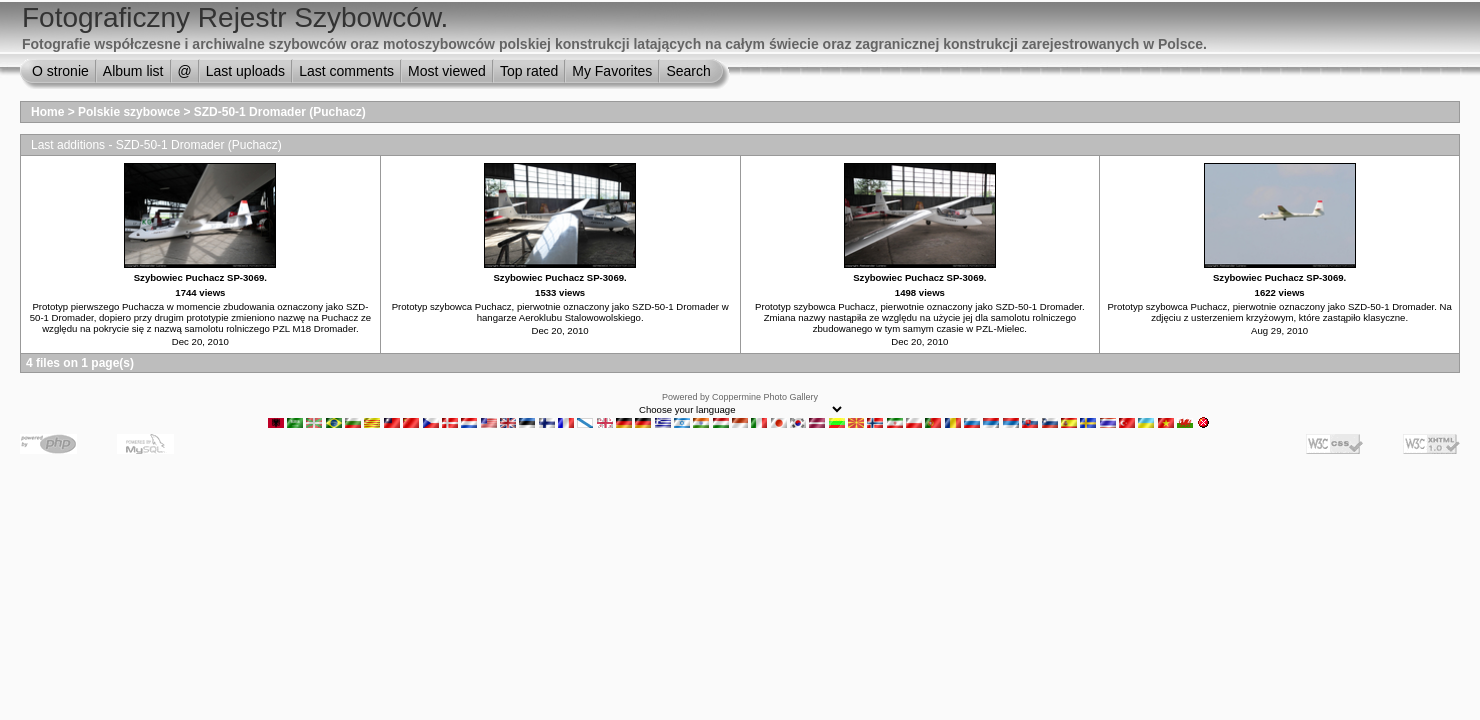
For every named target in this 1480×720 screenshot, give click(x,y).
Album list (133, 71)
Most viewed (447, 71)
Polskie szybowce (129, 112)
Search (688, 71)
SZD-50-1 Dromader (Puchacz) (280, 112)
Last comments (346, 71)
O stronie (60, 71)
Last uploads (245, 71)
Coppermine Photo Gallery (765, 397)
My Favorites (612, 71)
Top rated (529, 71)
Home (47, 112)
